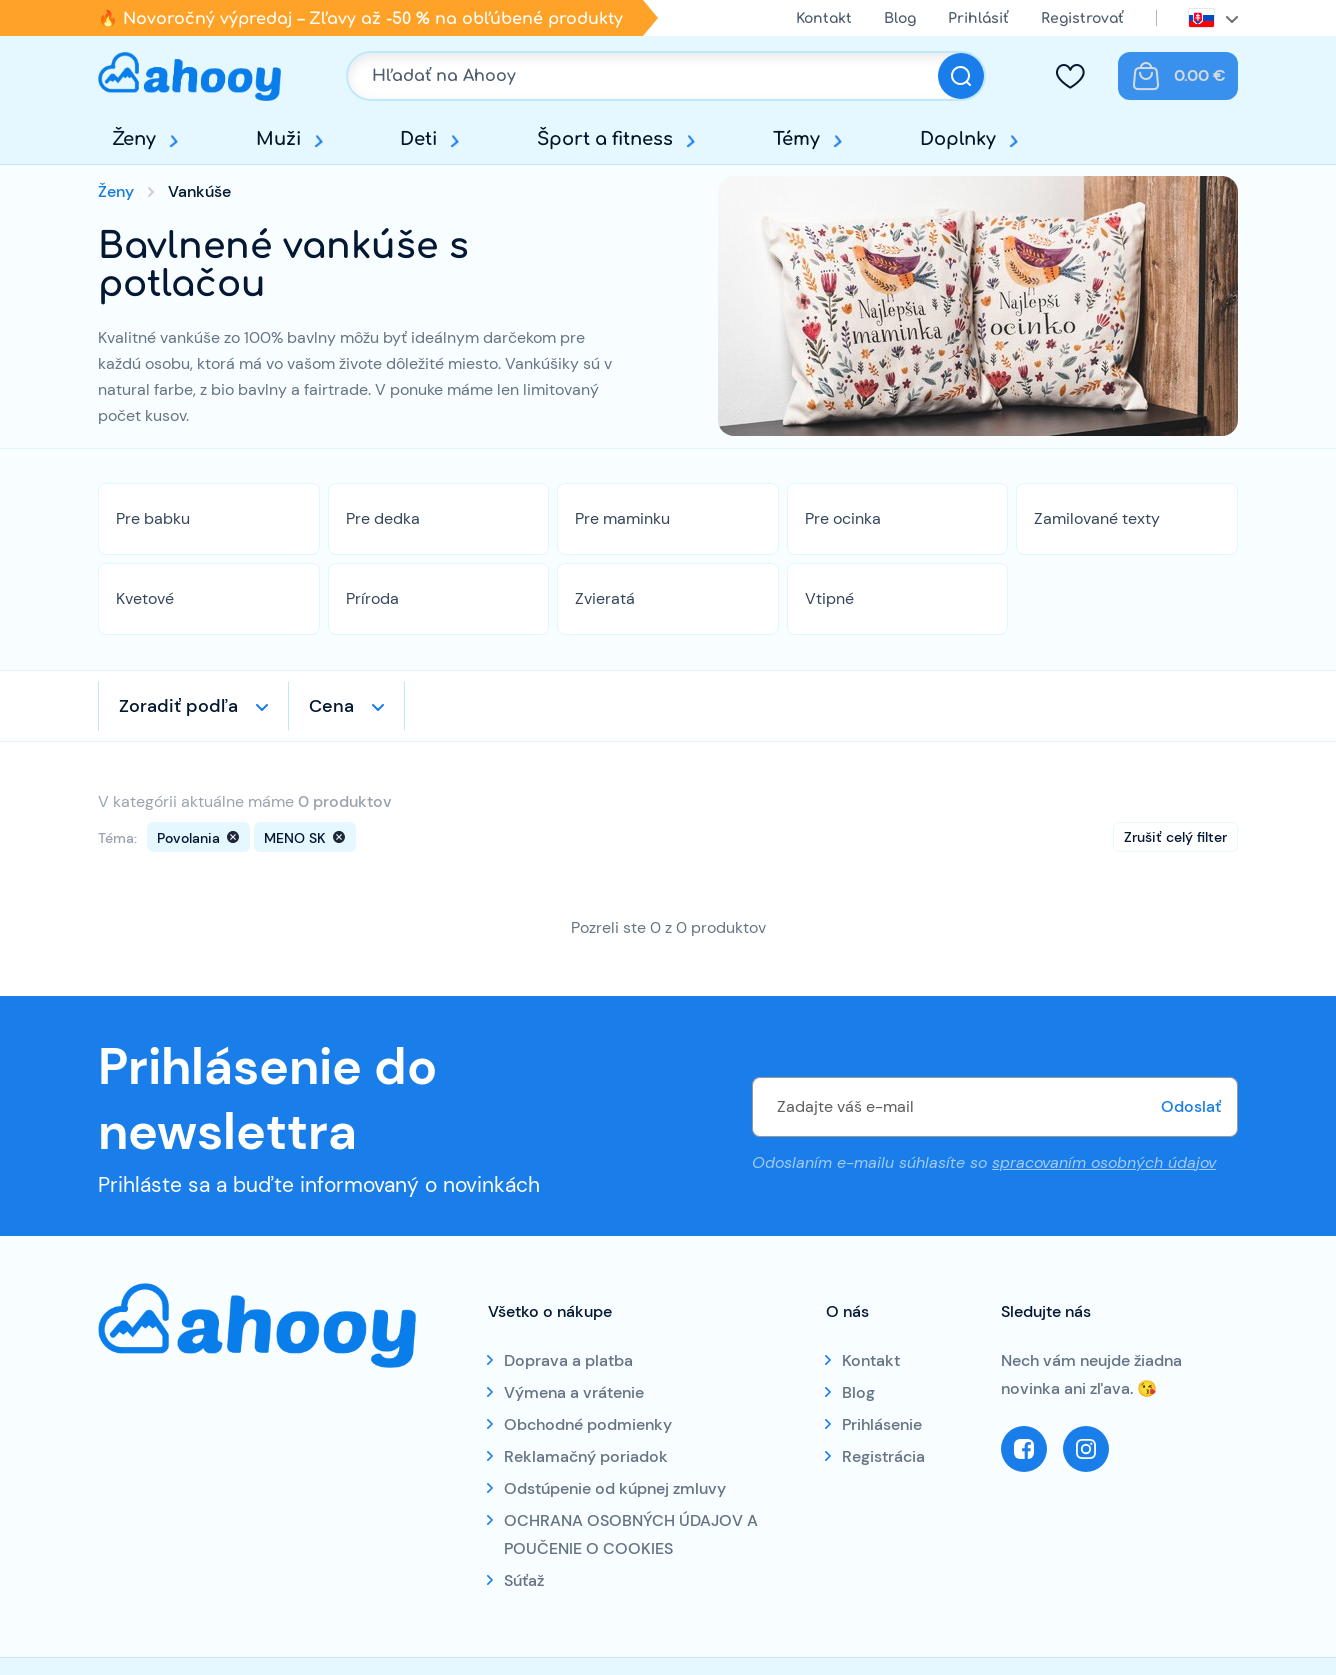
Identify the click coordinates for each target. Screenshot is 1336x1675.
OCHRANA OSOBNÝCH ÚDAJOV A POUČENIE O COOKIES (631, 1534)
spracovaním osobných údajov (1104, 1162)
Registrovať (1082, 18)
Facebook (1024, 1449)
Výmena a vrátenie (574, 1392)
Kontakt (824, 18)
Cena (331, 706)
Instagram (1086, 1449)
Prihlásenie (882, 1424)
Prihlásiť (978, 18)
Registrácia (883, 1456)
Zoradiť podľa (178, 706)
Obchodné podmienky (588, 1424)
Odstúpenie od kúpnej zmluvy (615, 1488)
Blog (900, 18)
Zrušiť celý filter (1175, 837)
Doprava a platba (568, 1360)
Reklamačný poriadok (586, 1456)
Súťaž (524, 1580)
